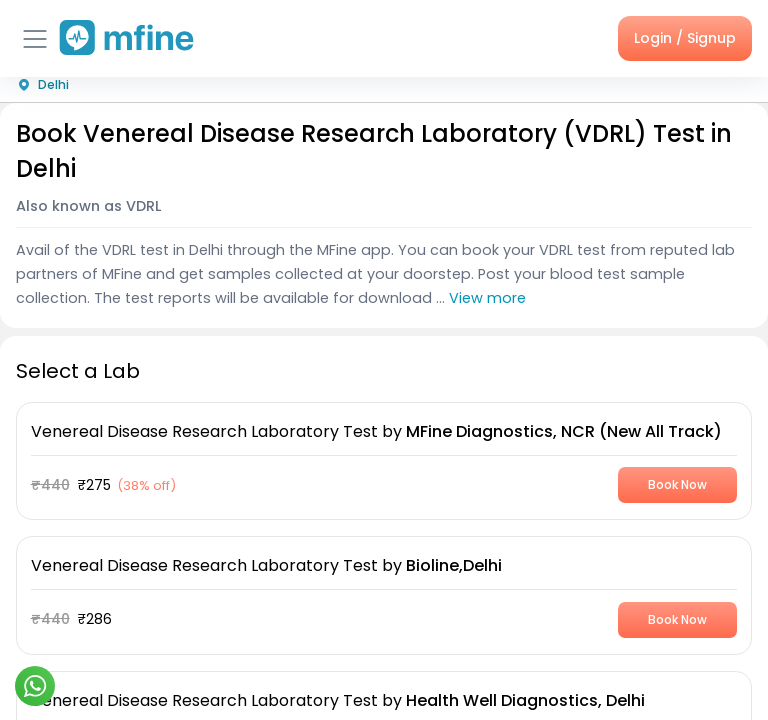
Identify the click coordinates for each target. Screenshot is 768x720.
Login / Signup (685, 38)
